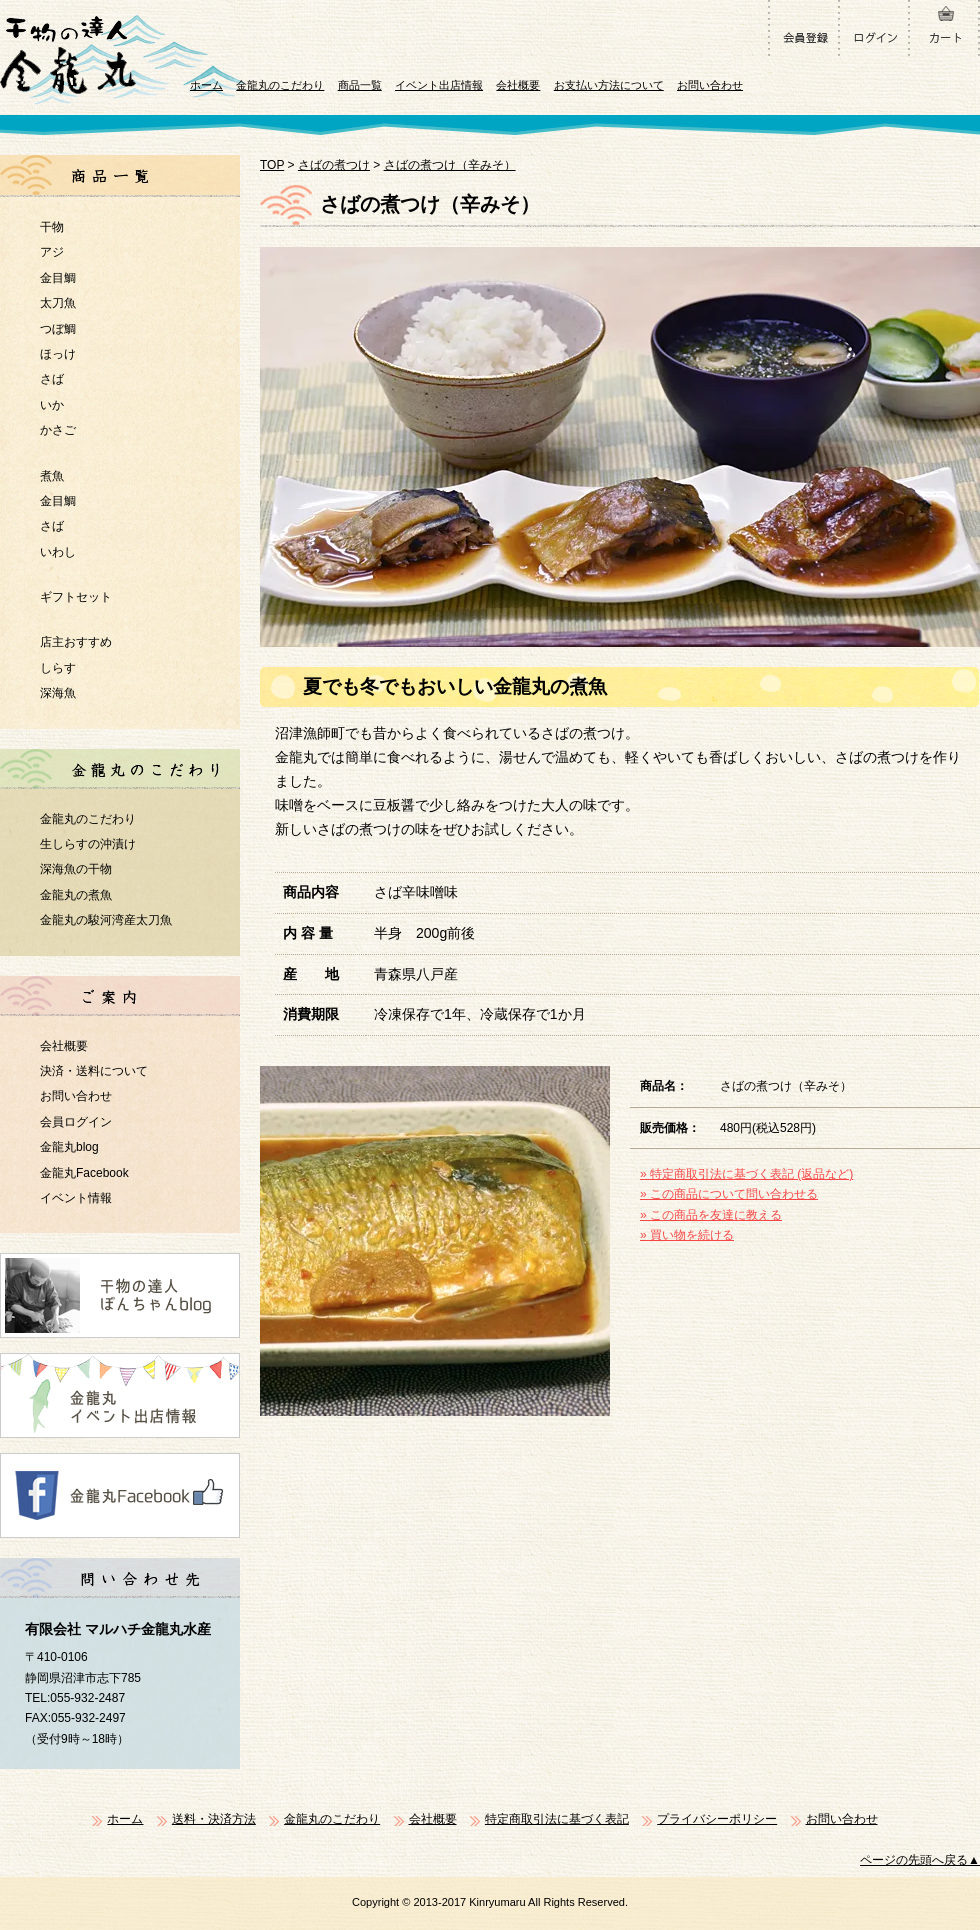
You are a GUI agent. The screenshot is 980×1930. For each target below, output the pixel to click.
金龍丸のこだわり (280, 85)
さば (52, 379)
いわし (58, 552)
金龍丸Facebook (84, 1173)
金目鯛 (58, 278)
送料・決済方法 (214, 1819)
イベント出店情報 (439, 85)
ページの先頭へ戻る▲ (920, 1860)
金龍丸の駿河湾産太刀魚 (106, 920)
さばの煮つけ (334, 165)
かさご (58, 430)
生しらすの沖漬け (88, 844)
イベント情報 (76, 1198)
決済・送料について (94, 1071)
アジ (52, 252)
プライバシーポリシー (717, 1819)
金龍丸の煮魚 (76, 895)
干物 (52, 227)
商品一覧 (360, 85)
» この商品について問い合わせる (729, 1194)
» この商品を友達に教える (711, 1215)
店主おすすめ (76, 642)
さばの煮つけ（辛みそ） (450, 165)
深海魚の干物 (76, 869)
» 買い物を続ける (687, 1235)
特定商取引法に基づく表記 (557, 1819)
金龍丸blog (69, 1147)
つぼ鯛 (58, 329)
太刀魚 (58, 303)
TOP (272, 165)
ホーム (206, 85)
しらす (58, 668)
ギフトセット (76, 597)
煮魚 (52, 476)
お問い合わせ (710, 85)
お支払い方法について (609, 85)
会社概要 (518, 85)
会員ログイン (76, 1122)
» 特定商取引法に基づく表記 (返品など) (746, 1174)
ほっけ (58, 354)
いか (52, 405)
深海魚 (58, 693)
